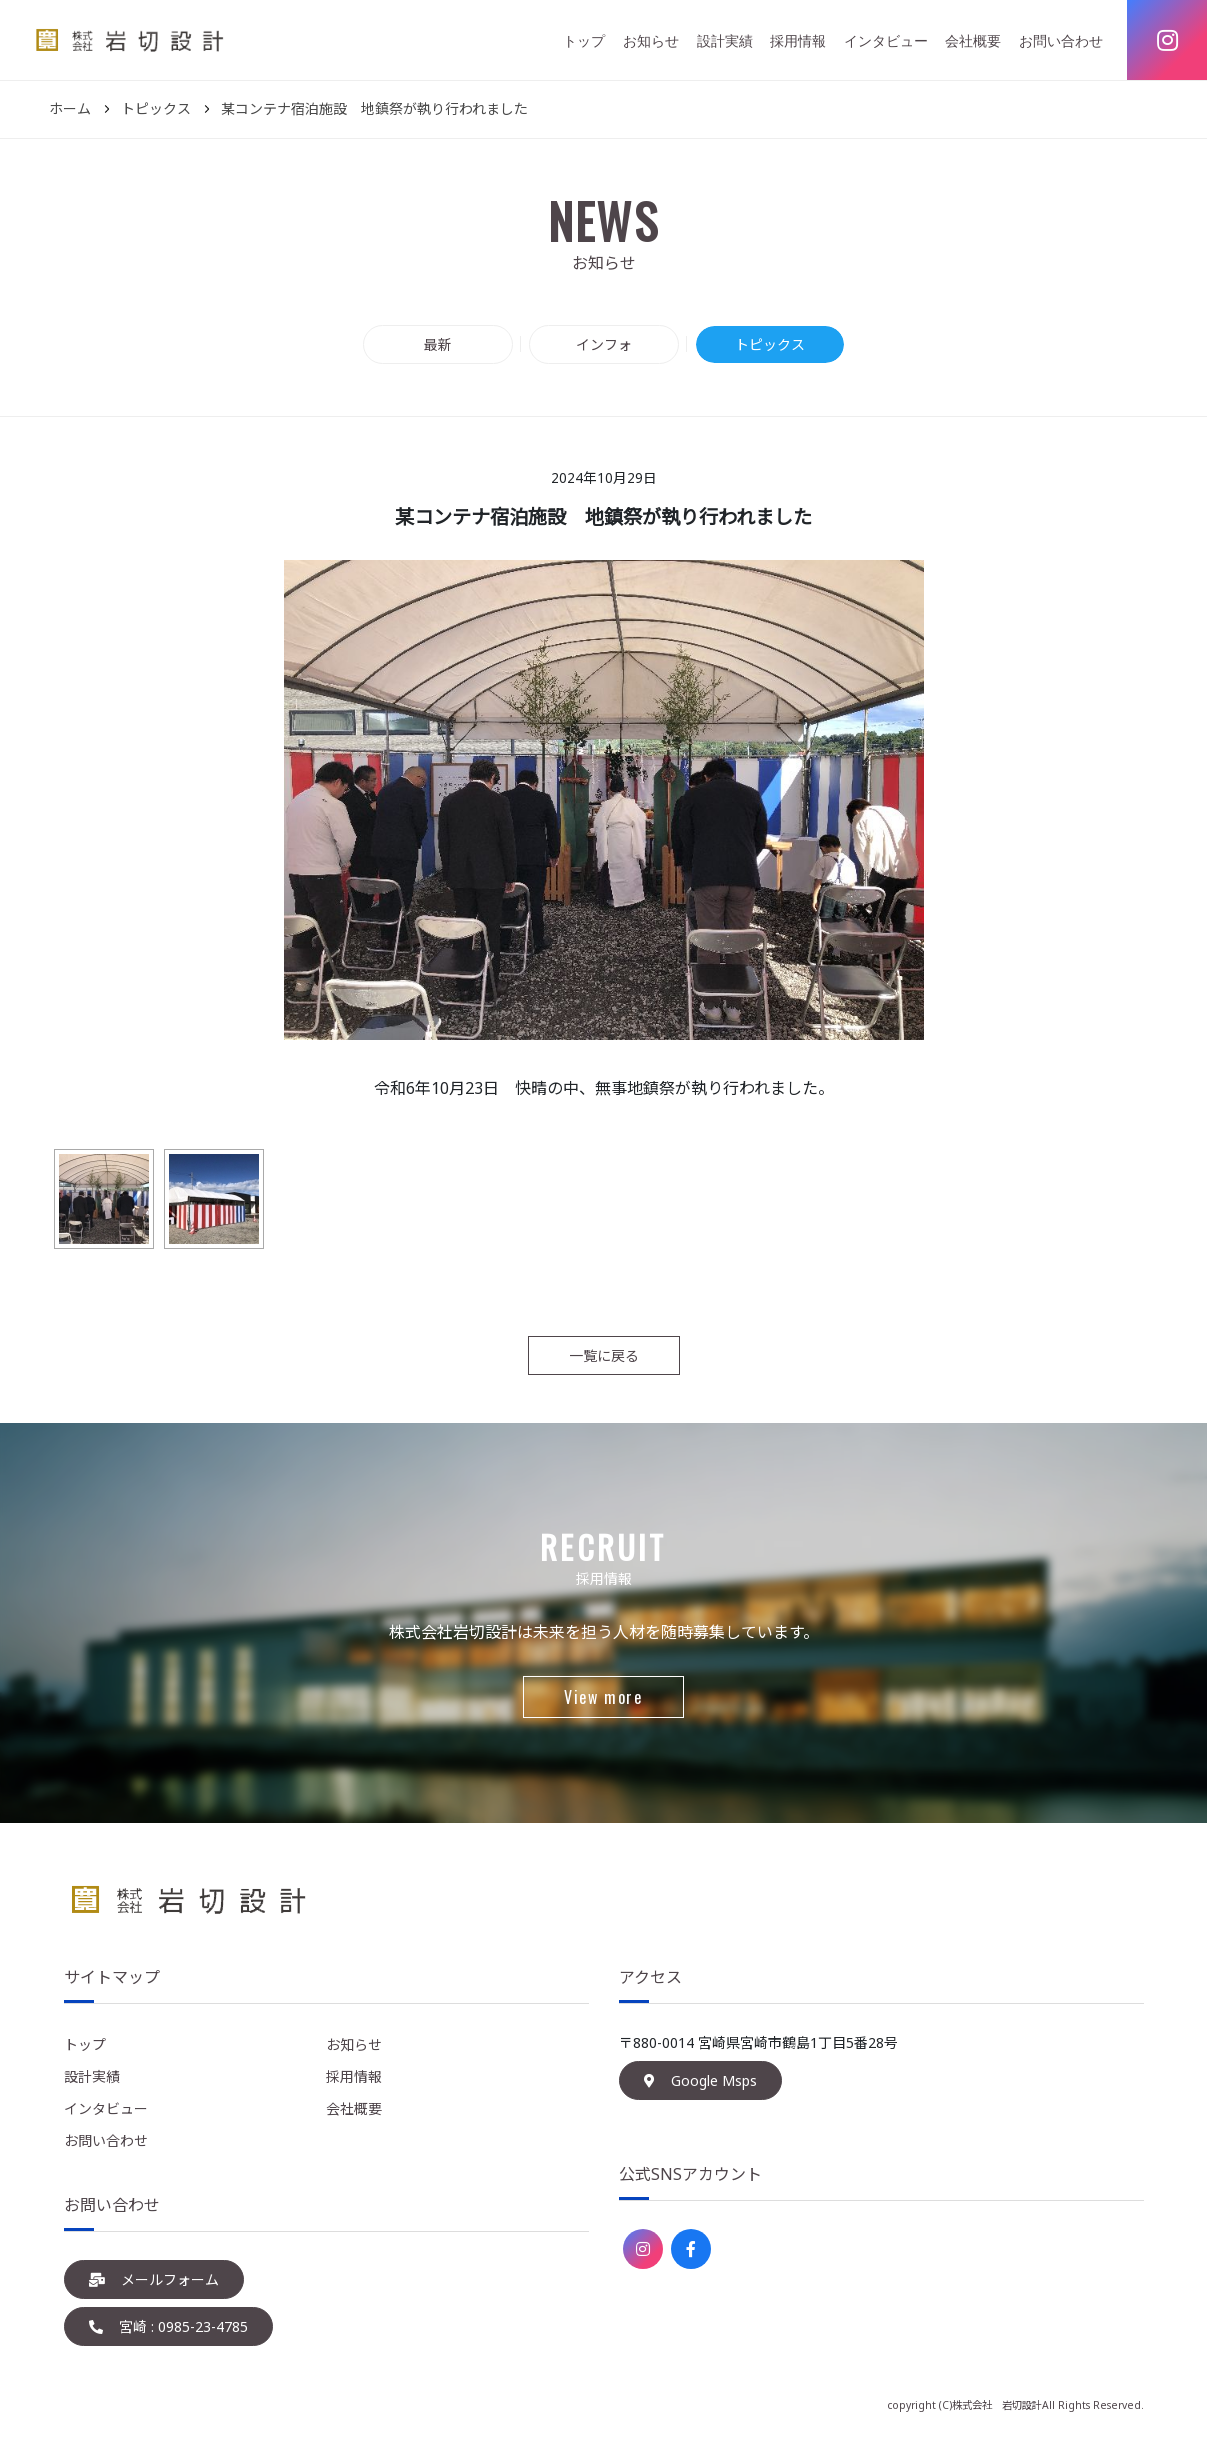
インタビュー (886, 40)
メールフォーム (154, 2279)
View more (603, 1697)
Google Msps (700, 2080)
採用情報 (798, 40)
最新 (438, 344)
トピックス (770, 344)
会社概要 (973, 40)
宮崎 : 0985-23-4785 (168, 2326)
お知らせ (651, 40)
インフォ (604, 344)
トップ (584, 40)
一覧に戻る (604, 1355)
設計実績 (725, 40)
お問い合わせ (1061, 40)
